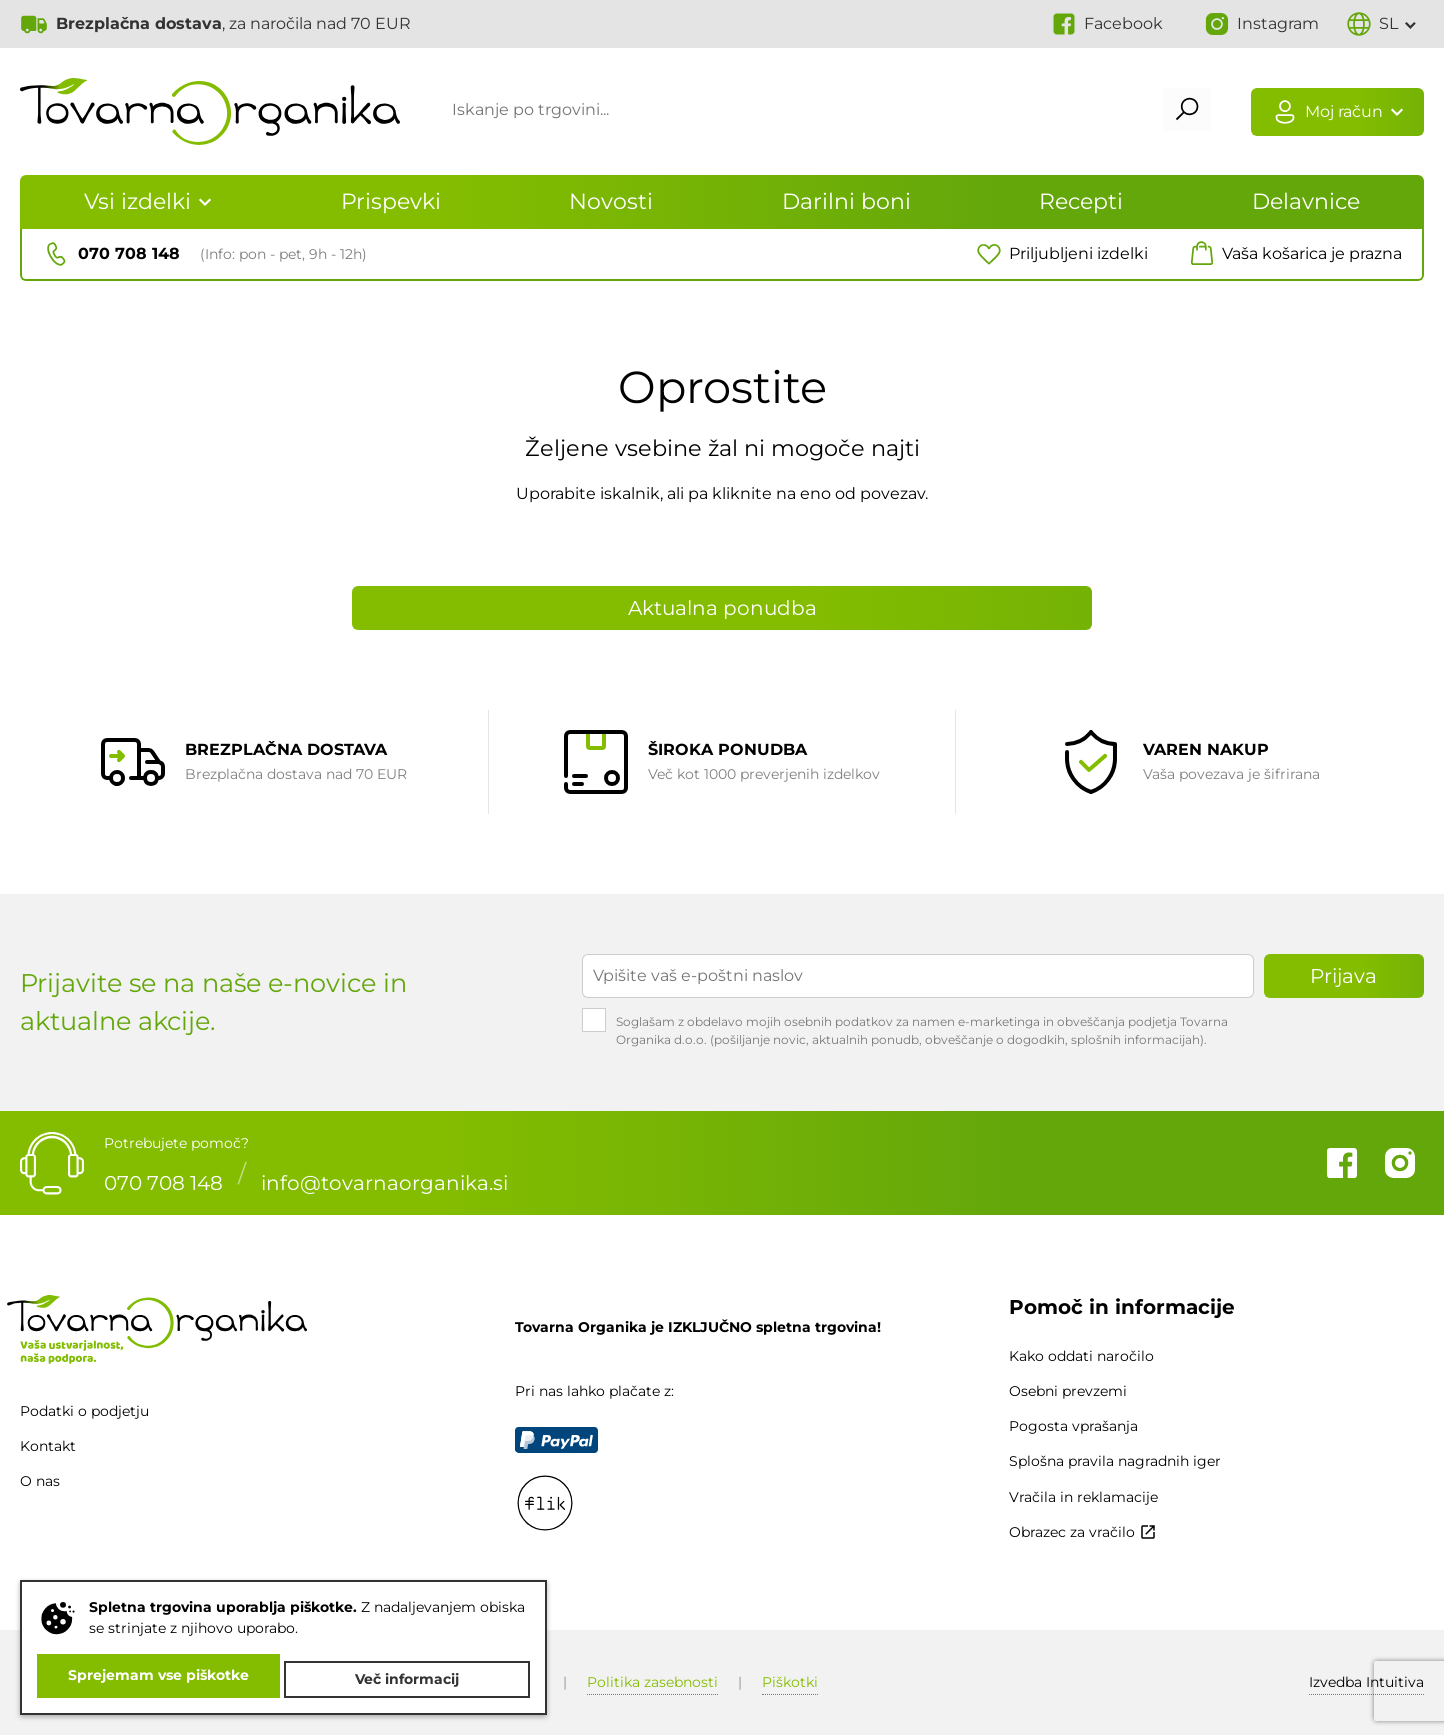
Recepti (1081, 201)
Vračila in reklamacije (1083, 1497)
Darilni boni (846, 201)
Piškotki (790, 1682)
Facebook (1342, 1163)
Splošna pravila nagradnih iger (1115, 1461)
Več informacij (410, 1679)
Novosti (611, 201)
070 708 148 (163, 1176)
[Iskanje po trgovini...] (792, 113)
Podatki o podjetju (84, 1411)
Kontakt (48, 1446)
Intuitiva (1366, 1682)
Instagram (1400, 1163)
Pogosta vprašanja (1073, 1426)
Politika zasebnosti (652, 1682)
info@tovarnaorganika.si (384, 1176)
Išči (1176, 113)
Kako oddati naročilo (1081, 1356)
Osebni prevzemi (1068, 1391)
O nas (40, 1481)
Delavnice (1306, 201)
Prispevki (391, 201)
